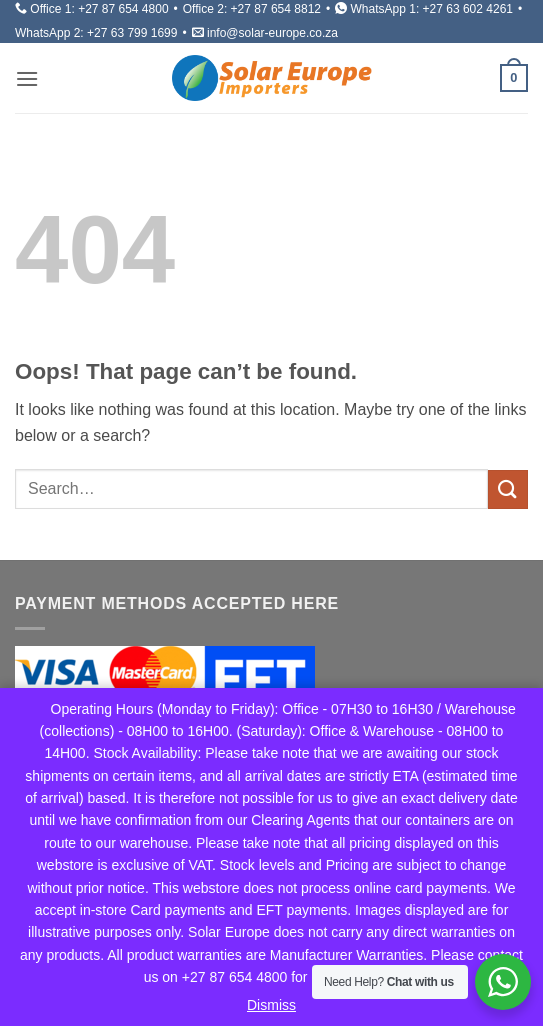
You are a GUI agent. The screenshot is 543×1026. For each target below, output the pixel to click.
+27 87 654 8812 (276, 9)
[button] (27, 78)
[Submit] (508, 489)
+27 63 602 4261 (468, 9)
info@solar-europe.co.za (272, 33)
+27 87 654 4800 (123, 9)
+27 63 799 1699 (132, 33)
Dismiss (271, 1005)
